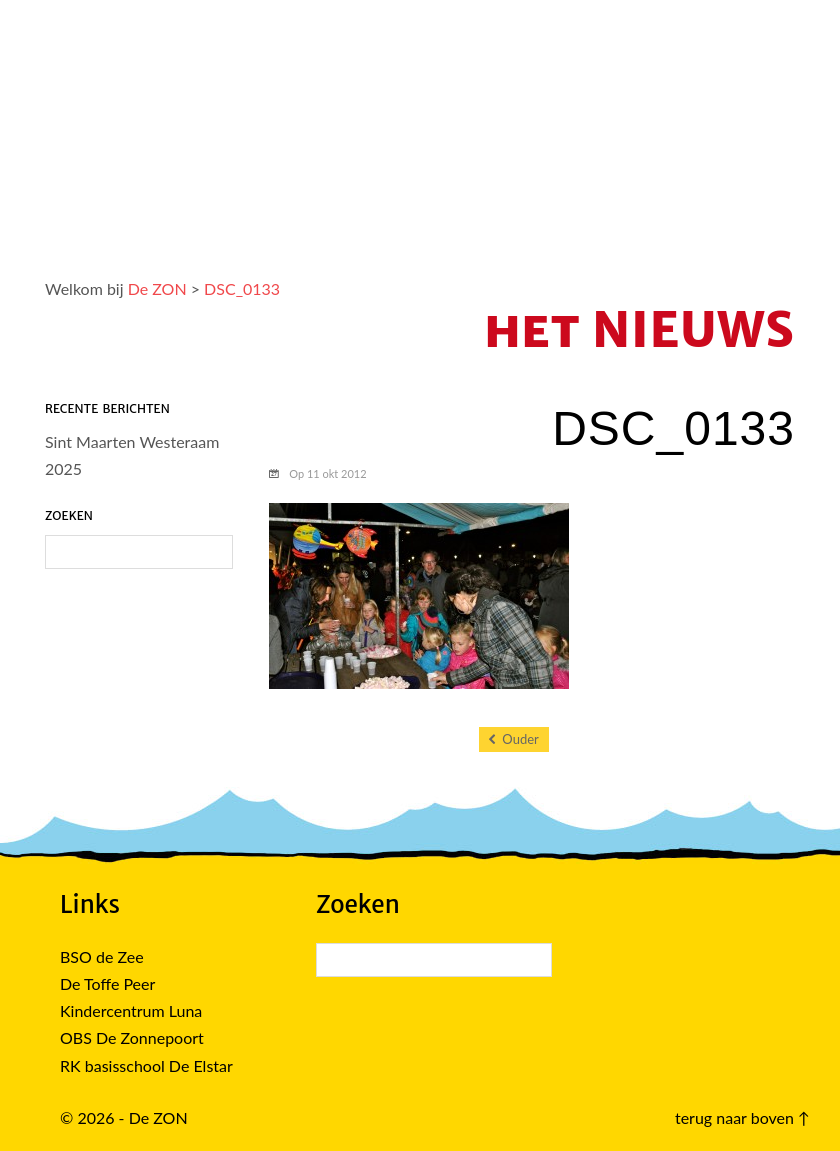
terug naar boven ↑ (742, 1117)
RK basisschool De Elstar (146, 1065)
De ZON (157, 288)
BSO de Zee (102, 956)
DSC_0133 (242, 288)
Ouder (514, 739)
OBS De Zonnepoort (132, 1037)
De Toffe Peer (107, 983)
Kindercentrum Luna (131, 1010)
